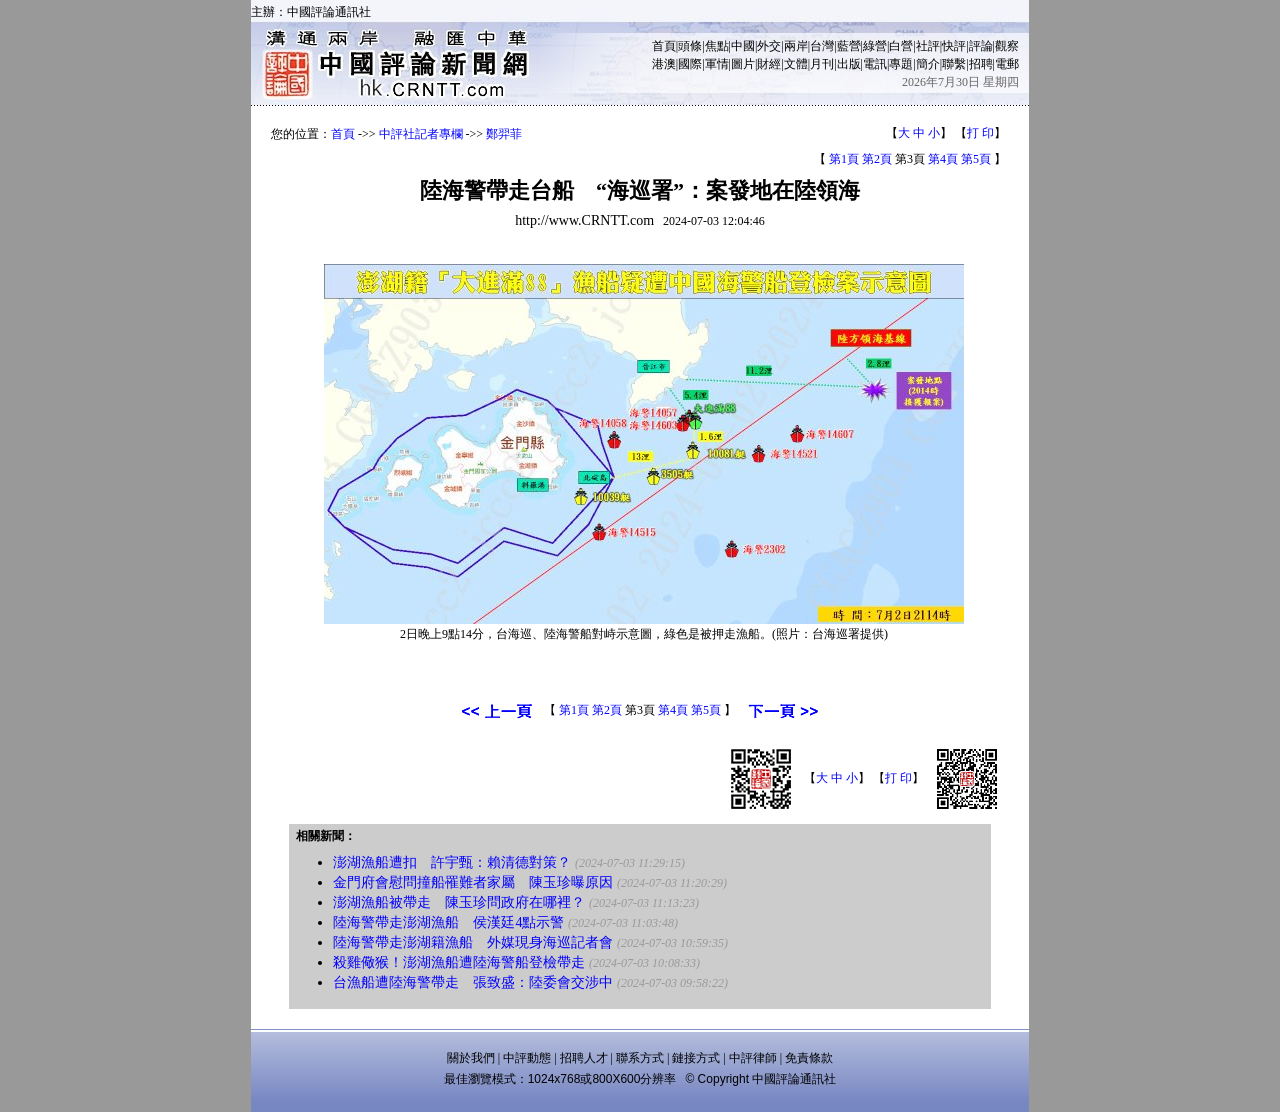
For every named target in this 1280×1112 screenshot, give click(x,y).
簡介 (928, 64)
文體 (796, 64)
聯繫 (954, 64)
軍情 (717, 64)
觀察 (1007, 46)
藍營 (849, 46)
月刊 (822, 64)
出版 (849, 64)
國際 (690, 64)
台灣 (822, 46)
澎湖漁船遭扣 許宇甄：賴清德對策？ (452, 862)
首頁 (664, 46)
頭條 (690, 46)
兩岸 (796, 46)
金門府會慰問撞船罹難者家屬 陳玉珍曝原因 (473, 882)
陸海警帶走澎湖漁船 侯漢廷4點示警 (448, 922)
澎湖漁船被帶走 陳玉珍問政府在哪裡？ (459, 902)
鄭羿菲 (504, 134)
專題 (901, 64)
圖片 (743, 64)
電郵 (1007, 64)
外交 (769, 46)
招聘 (981, 64)
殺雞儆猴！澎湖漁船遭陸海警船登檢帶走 (461, 962)
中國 (743, 46)
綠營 (875, 46)
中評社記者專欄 (421, 134)
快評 (954, 46)
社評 (928, 46)
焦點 (717, 46)
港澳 (664, 64)
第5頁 (976, 159)
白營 (901, 46)
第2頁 (877, 159)
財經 (769, 64)
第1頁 (844, 159)
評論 (981, 46)
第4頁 (943, 159)
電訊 (875, 64)
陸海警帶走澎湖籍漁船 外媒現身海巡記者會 (473, 942)
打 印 (980, 133)
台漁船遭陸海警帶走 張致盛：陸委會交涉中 (473, 982)
